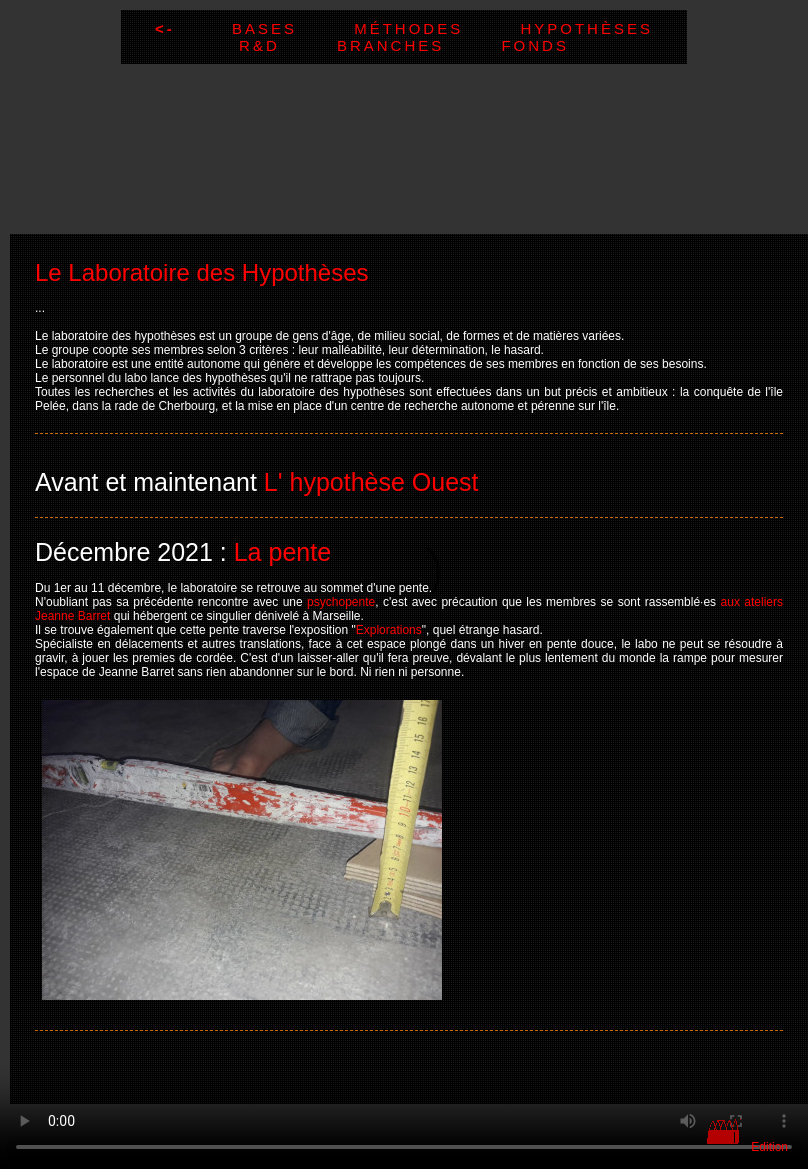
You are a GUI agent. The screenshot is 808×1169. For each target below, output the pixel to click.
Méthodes (437, 28)
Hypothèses (586, 28)
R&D (288, 45)
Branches (419, 45)
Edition (769, 1147)
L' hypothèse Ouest (371, 482)
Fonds (535, 45)
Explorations (389, 630)
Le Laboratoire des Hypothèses (202, 272)
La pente (282, 552)
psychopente (341, 602)
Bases (293, 28)
